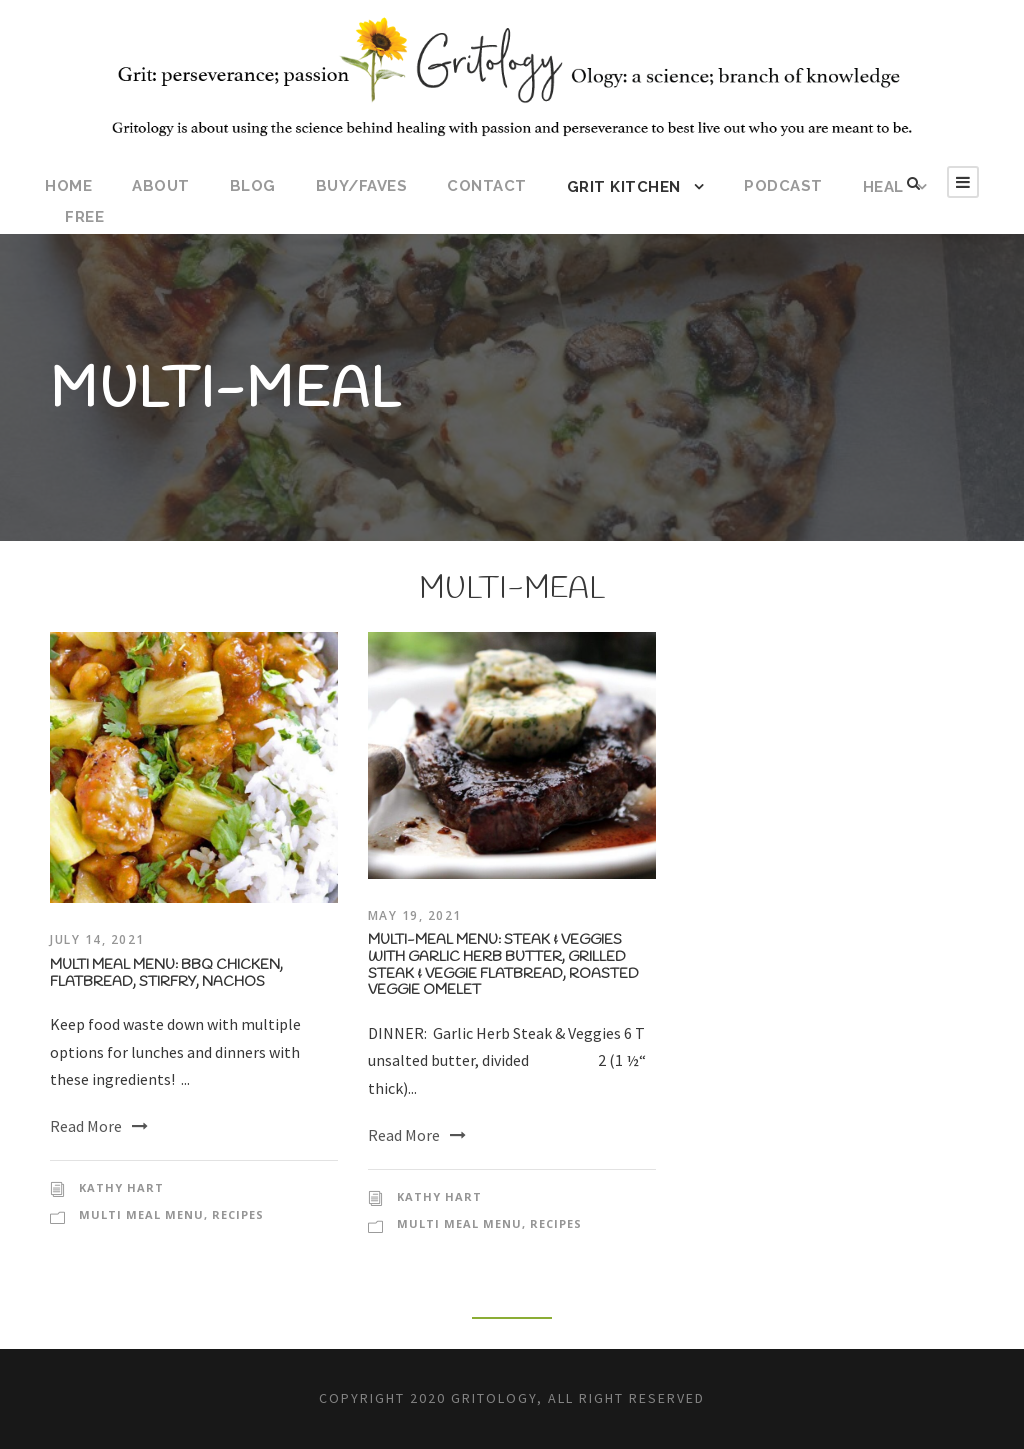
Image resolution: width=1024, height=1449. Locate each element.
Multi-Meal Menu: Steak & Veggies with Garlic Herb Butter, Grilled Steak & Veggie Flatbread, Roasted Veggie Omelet (503, 965)
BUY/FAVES (362, 186)
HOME (68, 186)
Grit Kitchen (624, 187)
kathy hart (121, 1187)
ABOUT (161, 186)
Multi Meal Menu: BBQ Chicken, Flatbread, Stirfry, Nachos (166, 974)
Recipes (238, 1214)
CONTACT (487, 186)
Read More (99, 1126)
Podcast (783, 186)
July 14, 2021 (97, 939)
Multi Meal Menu (141, 1214)
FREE (84, 217)
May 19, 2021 (415, 915)
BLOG (253, 186)
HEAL (883, 187)
